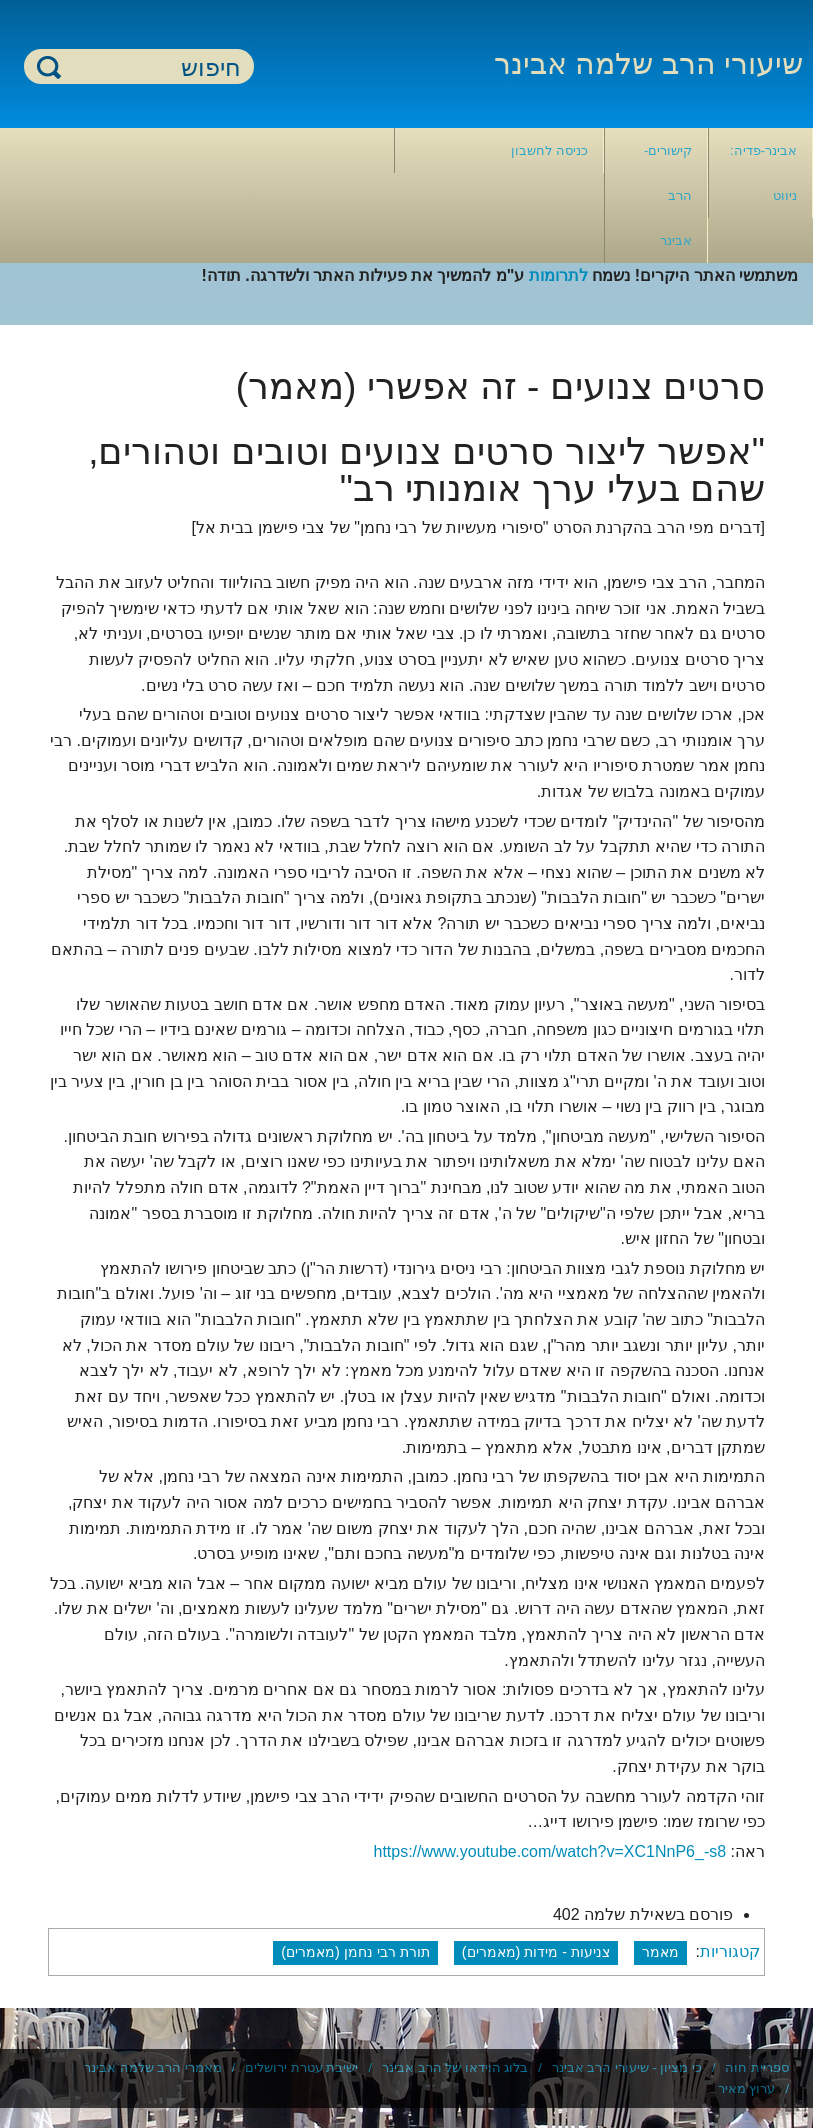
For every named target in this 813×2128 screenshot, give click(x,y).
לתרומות (558, 275)
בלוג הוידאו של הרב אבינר (455, 2067)
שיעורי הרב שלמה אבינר (648, 63)
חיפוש (49, 66)
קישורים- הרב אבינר (668, 195)
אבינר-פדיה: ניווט (763, 173)
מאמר (660, 1952)
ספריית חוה (757, 2067)
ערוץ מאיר (747, 2088)
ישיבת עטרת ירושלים (301, 2067)
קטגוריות (730, 1951)
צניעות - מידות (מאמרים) (536, 1952)
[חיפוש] (151, 67)
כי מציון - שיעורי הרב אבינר (627, 2067)
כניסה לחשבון (549, 150)
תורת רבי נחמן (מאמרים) (355, 1952)
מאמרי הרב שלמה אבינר (153, 2067)
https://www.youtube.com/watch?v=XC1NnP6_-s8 (549, 1851)
